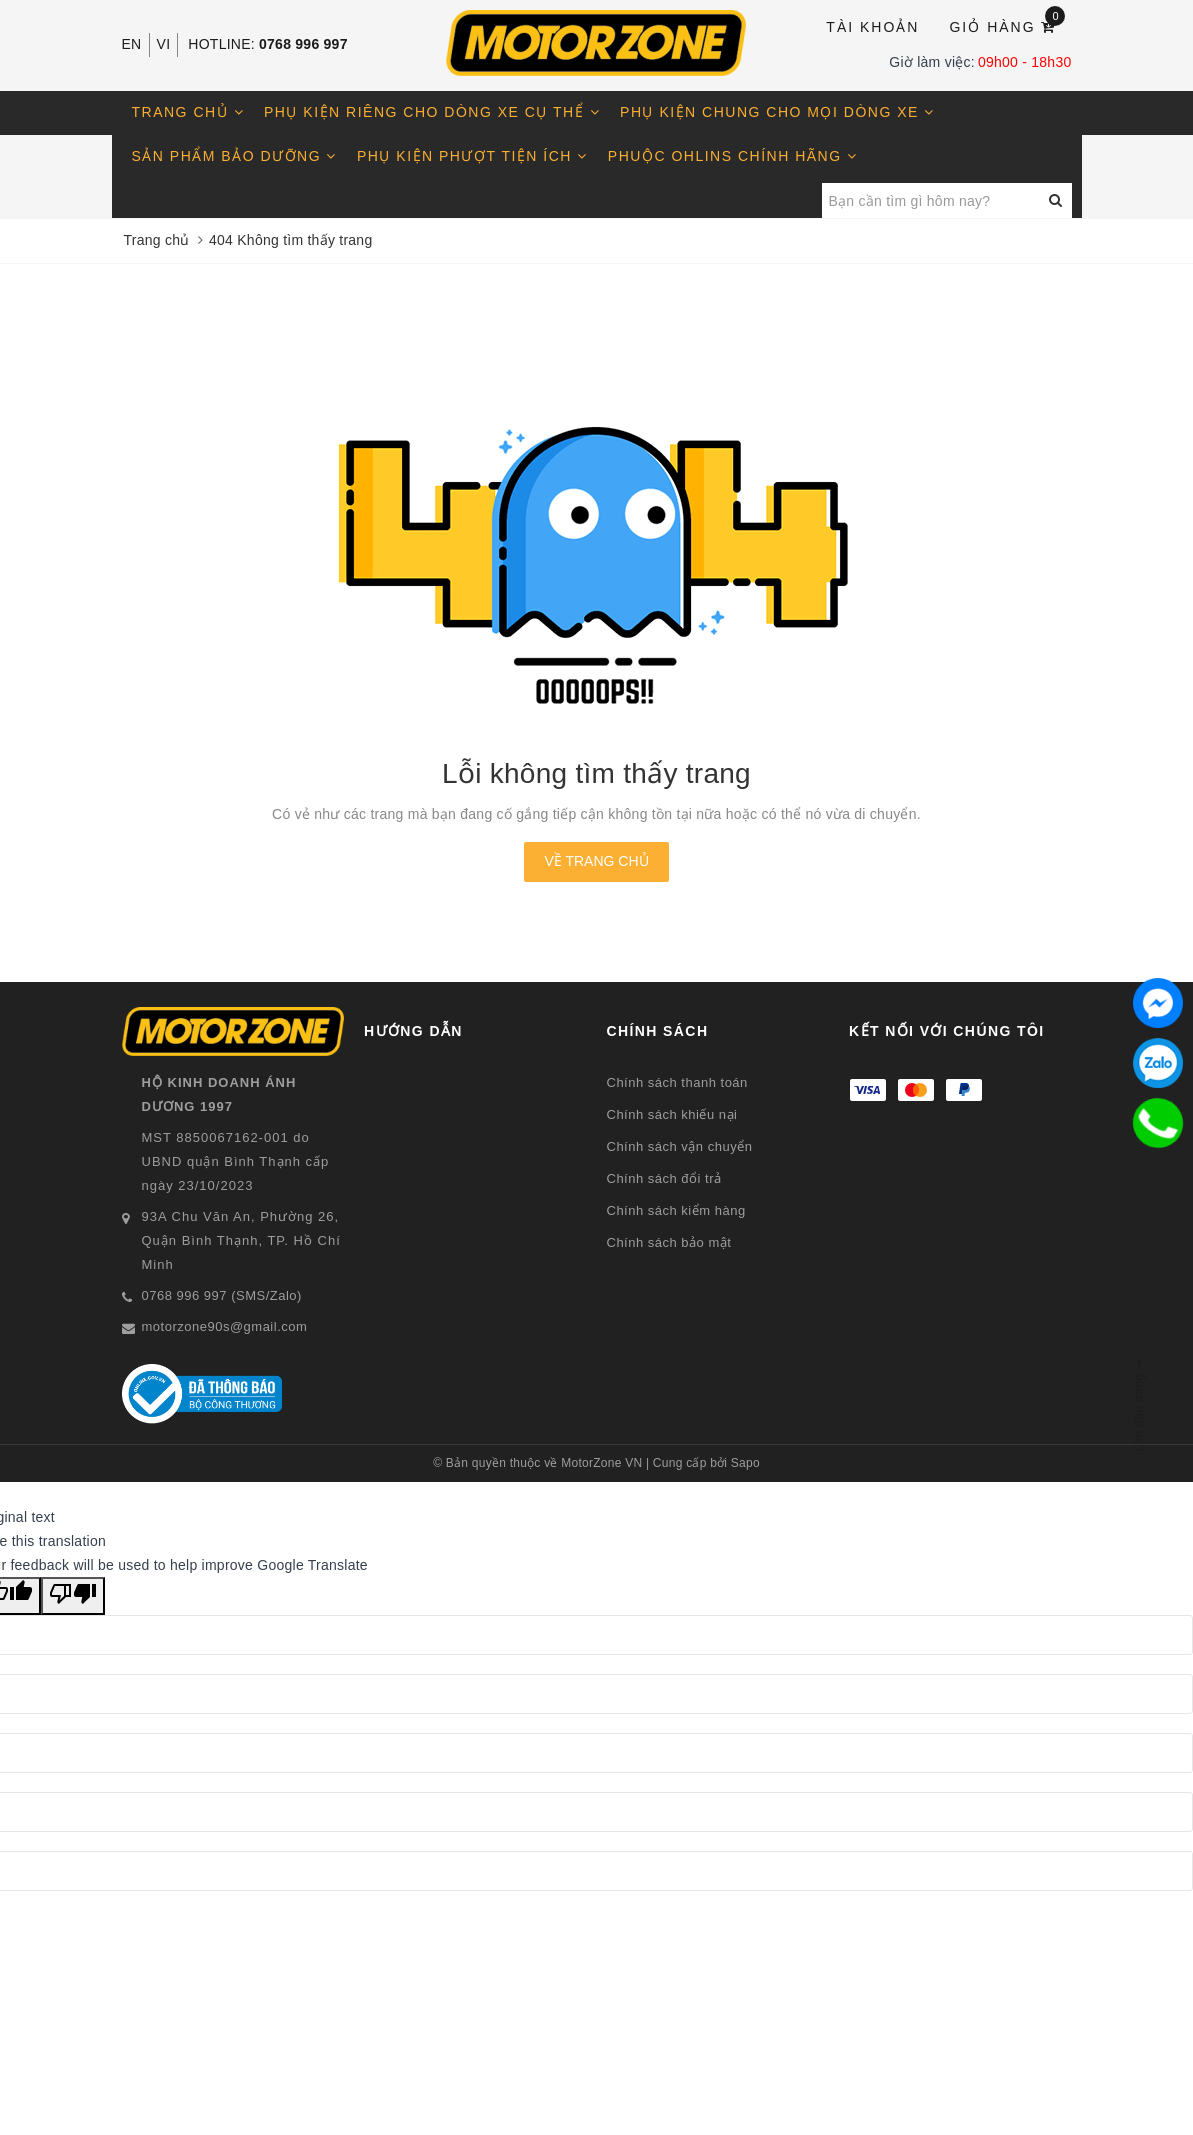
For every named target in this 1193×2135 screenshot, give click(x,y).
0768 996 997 (303, 44)
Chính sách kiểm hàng (676, 1210)
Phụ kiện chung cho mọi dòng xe (777, 112)
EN (132, 44)
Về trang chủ (596, 861)
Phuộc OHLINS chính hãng (733, 156)
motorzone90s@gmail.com (225, 1326)
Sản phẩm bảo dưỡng (234, 156)
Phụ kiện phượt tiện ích (472, 156)
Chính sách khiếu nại (672, 1114)
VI (164, 44)
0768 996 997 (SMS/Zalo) (222, 1295)
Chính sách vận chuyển (680, 1146)
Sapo (745, 1463)
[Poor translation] (73, 1596)
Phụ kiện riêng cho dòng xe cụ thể (432, 112)
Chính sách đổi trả (664, 1178)
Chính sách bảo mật (669, 1242)
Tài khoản (872, 27)
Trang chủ (188, 112)
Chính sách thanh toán (677, 1082)
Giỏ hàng (1007, 25)
